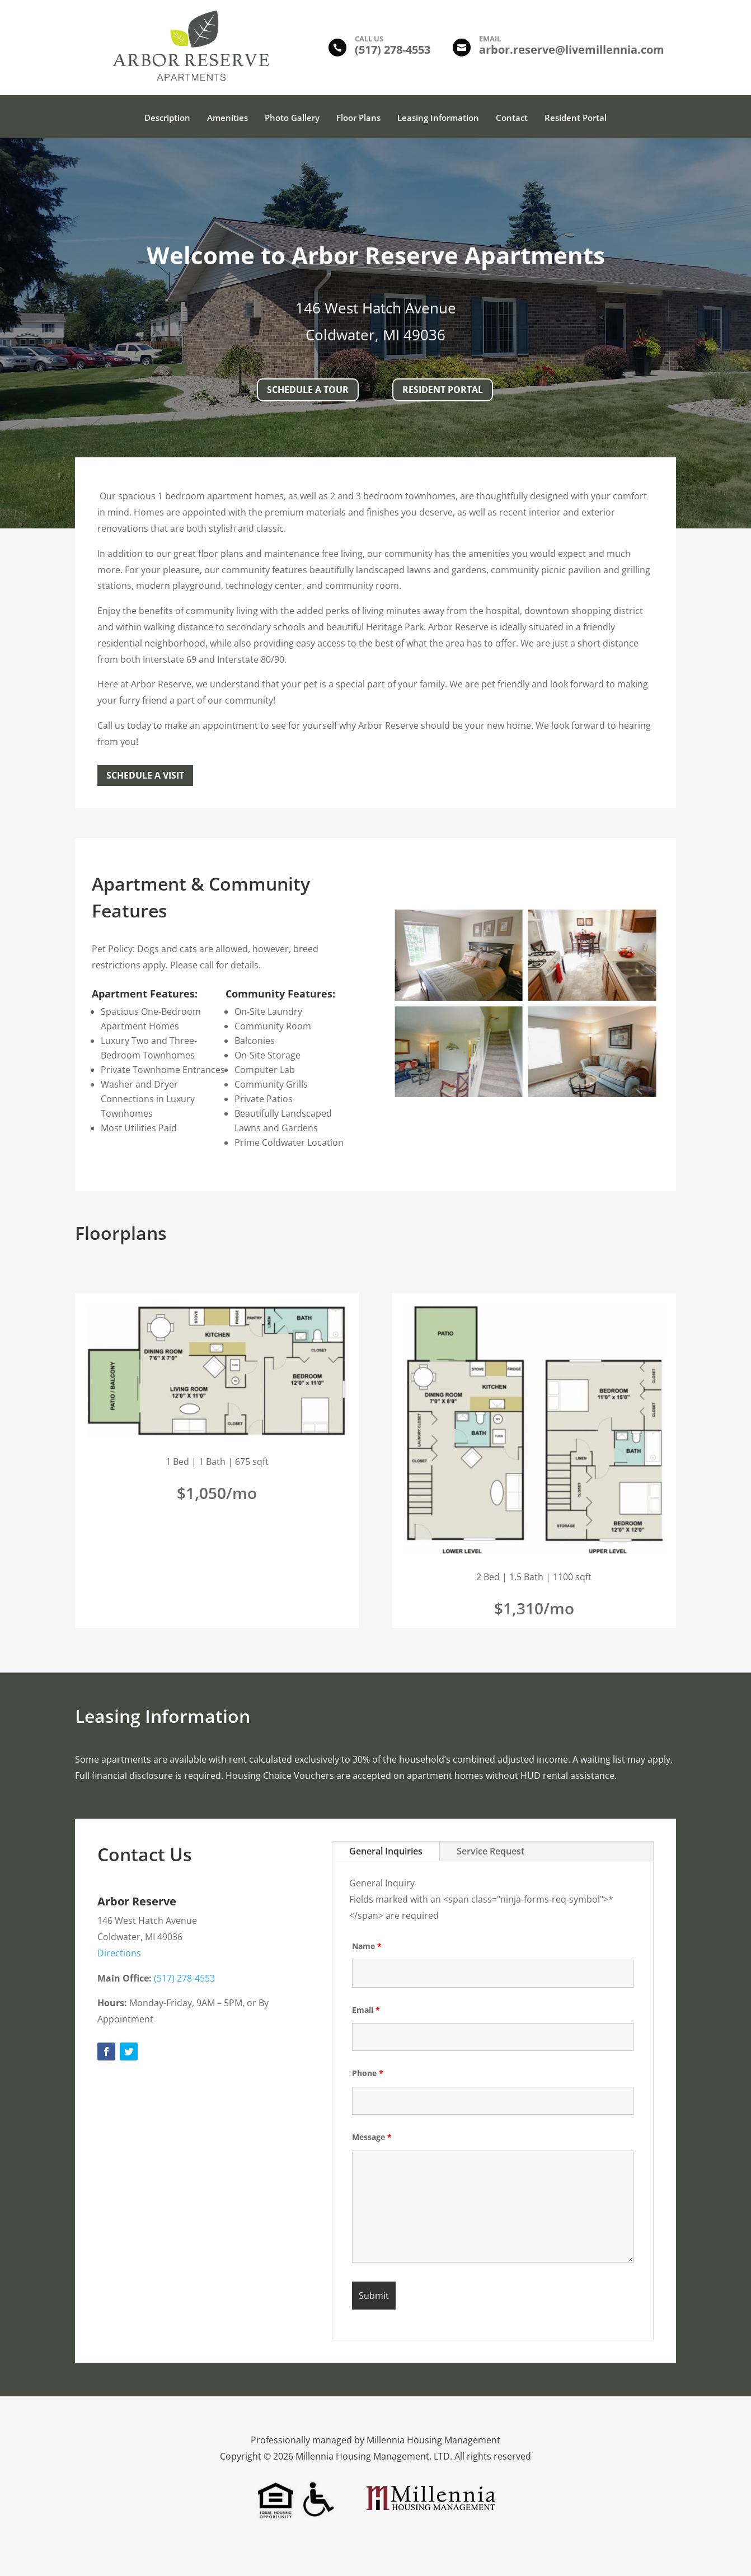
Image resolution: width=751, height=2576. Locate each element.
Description (167, 118)
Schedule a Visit (145, 775)
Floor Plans (358, 118)
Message (372, 2137)
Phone (367, 2073)
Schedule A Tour (308, 389)
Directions (119, 1953)
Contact (512, 118)
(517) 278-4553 (183, 1978)
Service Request (490, 1851)
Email (366, 2009)
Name (367, 1946)
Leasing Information (438, 118)
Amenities (227, 118)
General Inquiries (386, 1851)
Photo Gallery (292, 118)
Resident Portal (576, 118)
